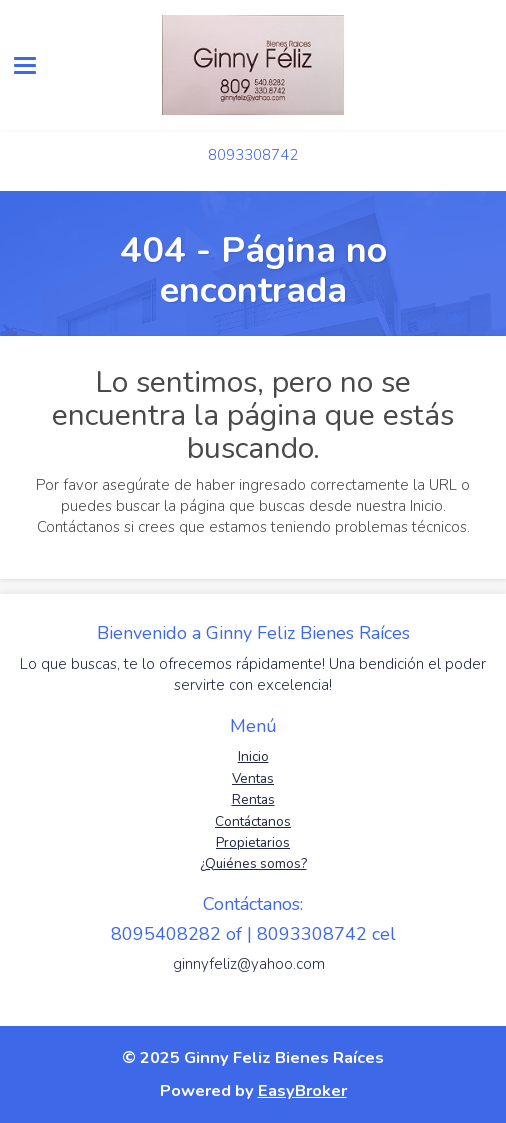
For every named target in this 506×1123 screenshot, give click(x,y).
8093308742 (253, 155)
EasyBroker (302, 1090)
